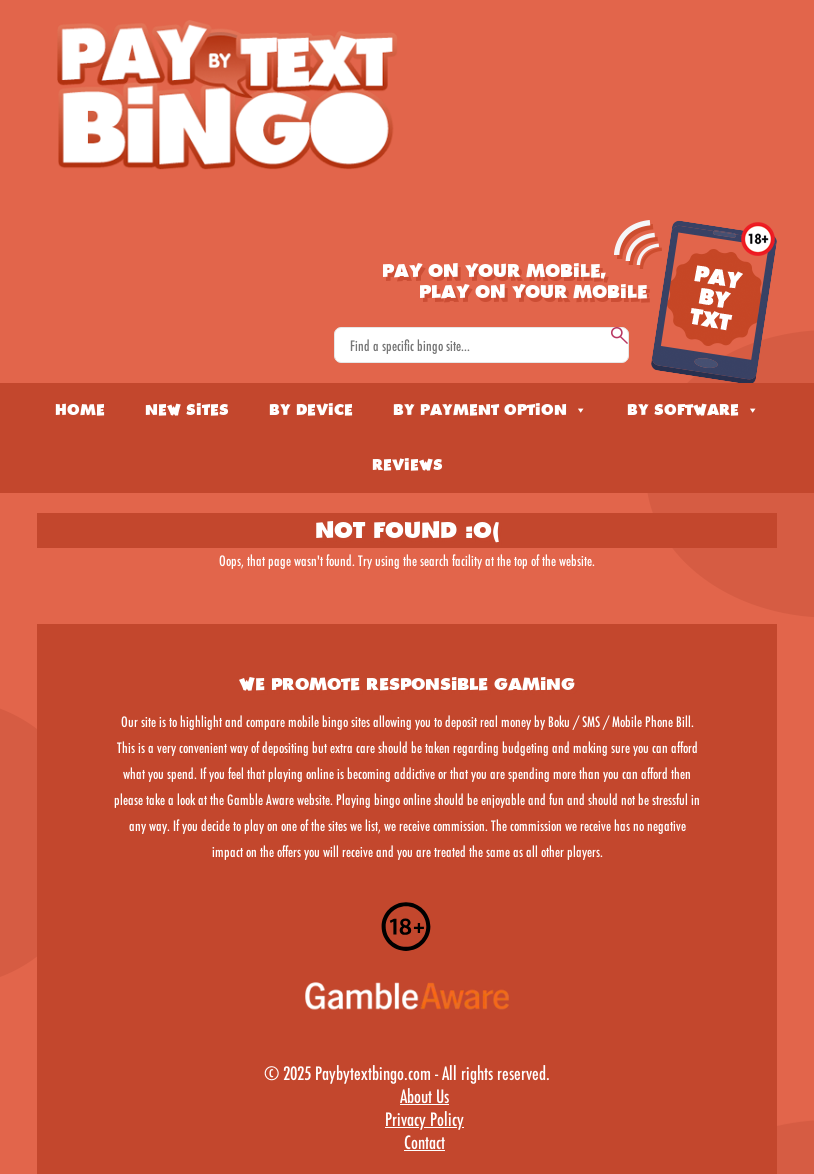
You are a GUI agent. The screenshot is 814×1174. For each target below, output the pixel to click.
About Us (424, 1096)
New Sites (187, 410)
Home (80, 410)
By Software (693, 410)
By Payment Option (490, 410)
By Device (311, 410)
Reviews (407, 465)
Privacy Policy (424, 1119)
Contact (424, 1142)
